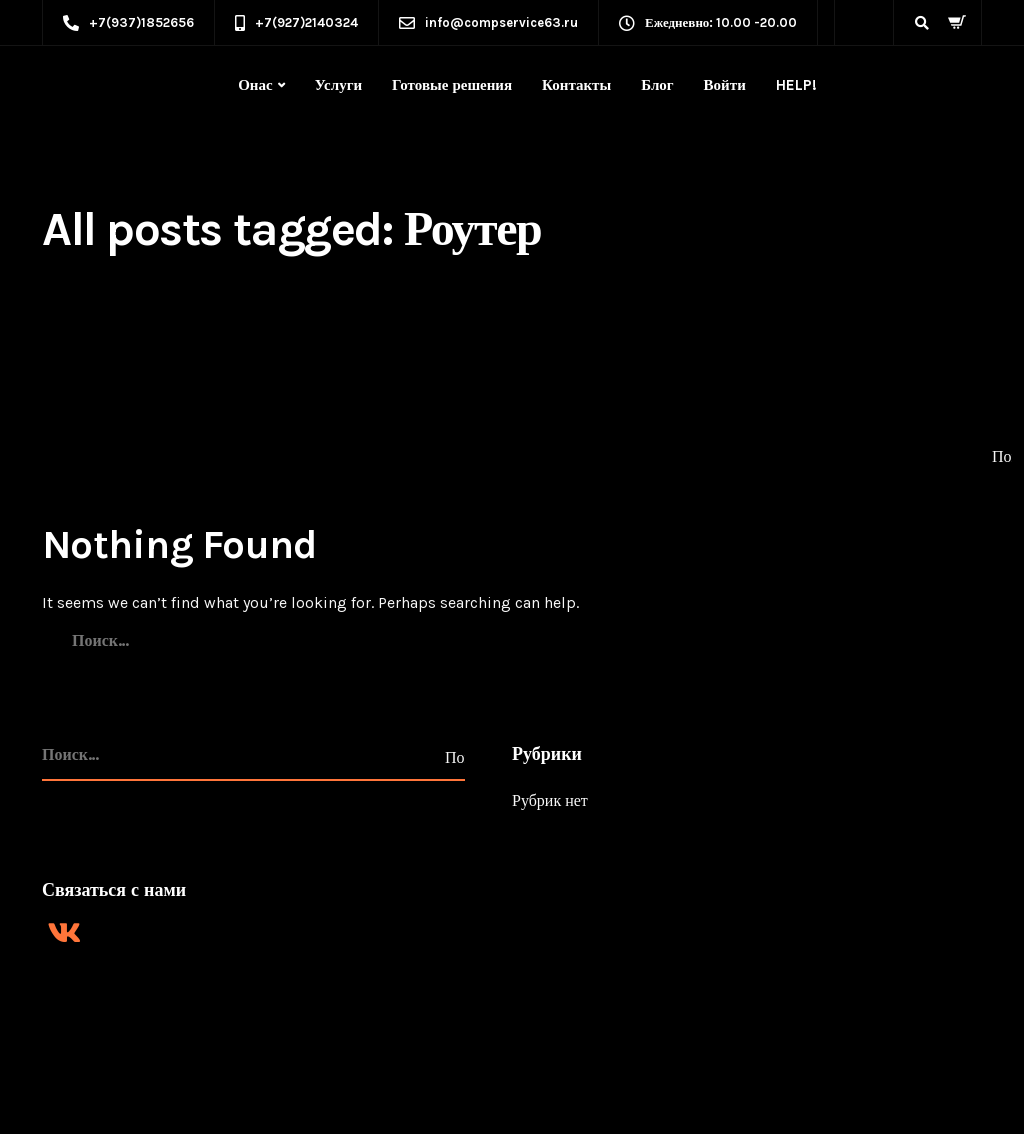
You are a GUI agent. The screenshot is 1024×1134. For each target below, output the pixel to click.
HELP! (796, 85)
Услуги (338, 85)
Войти (725, 85)
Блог (657, 85)
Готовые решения (452, 85)
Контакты (576, 85)
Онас (255, 85)
